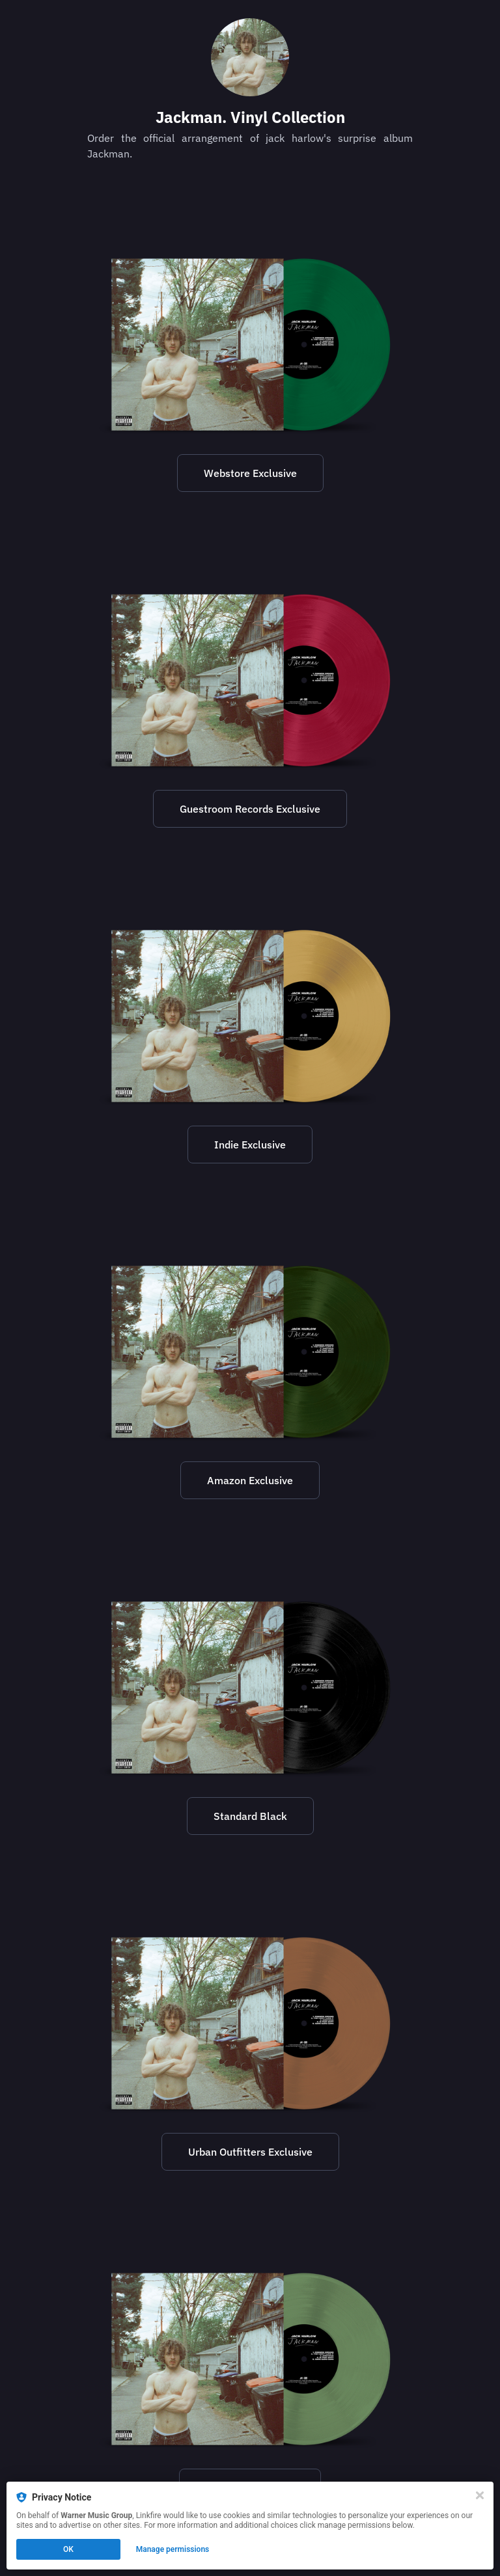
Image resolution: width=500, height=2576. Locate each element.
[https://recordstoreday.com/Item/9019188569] (250, 1016)
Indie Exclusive (250, 1144)
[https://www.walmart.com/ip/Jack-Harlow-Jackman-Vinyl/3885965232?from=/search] (250, 2359)
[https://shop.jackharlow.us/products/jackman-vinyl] (250, 345)
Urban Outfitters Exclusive (250, 2151)
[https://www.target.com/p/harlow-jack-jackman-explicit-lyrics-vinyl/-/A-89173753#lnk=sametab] (250, 1688)
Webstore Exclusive (250, 473)
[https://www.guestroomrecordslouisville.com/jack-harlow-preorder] (250, 680)
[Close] (479, 2495)
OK (68, 2549)
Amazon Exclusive (250, 1480)
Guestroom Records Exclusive (250, 808)
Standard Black (250, 1816)
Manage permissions (173, 2549)
